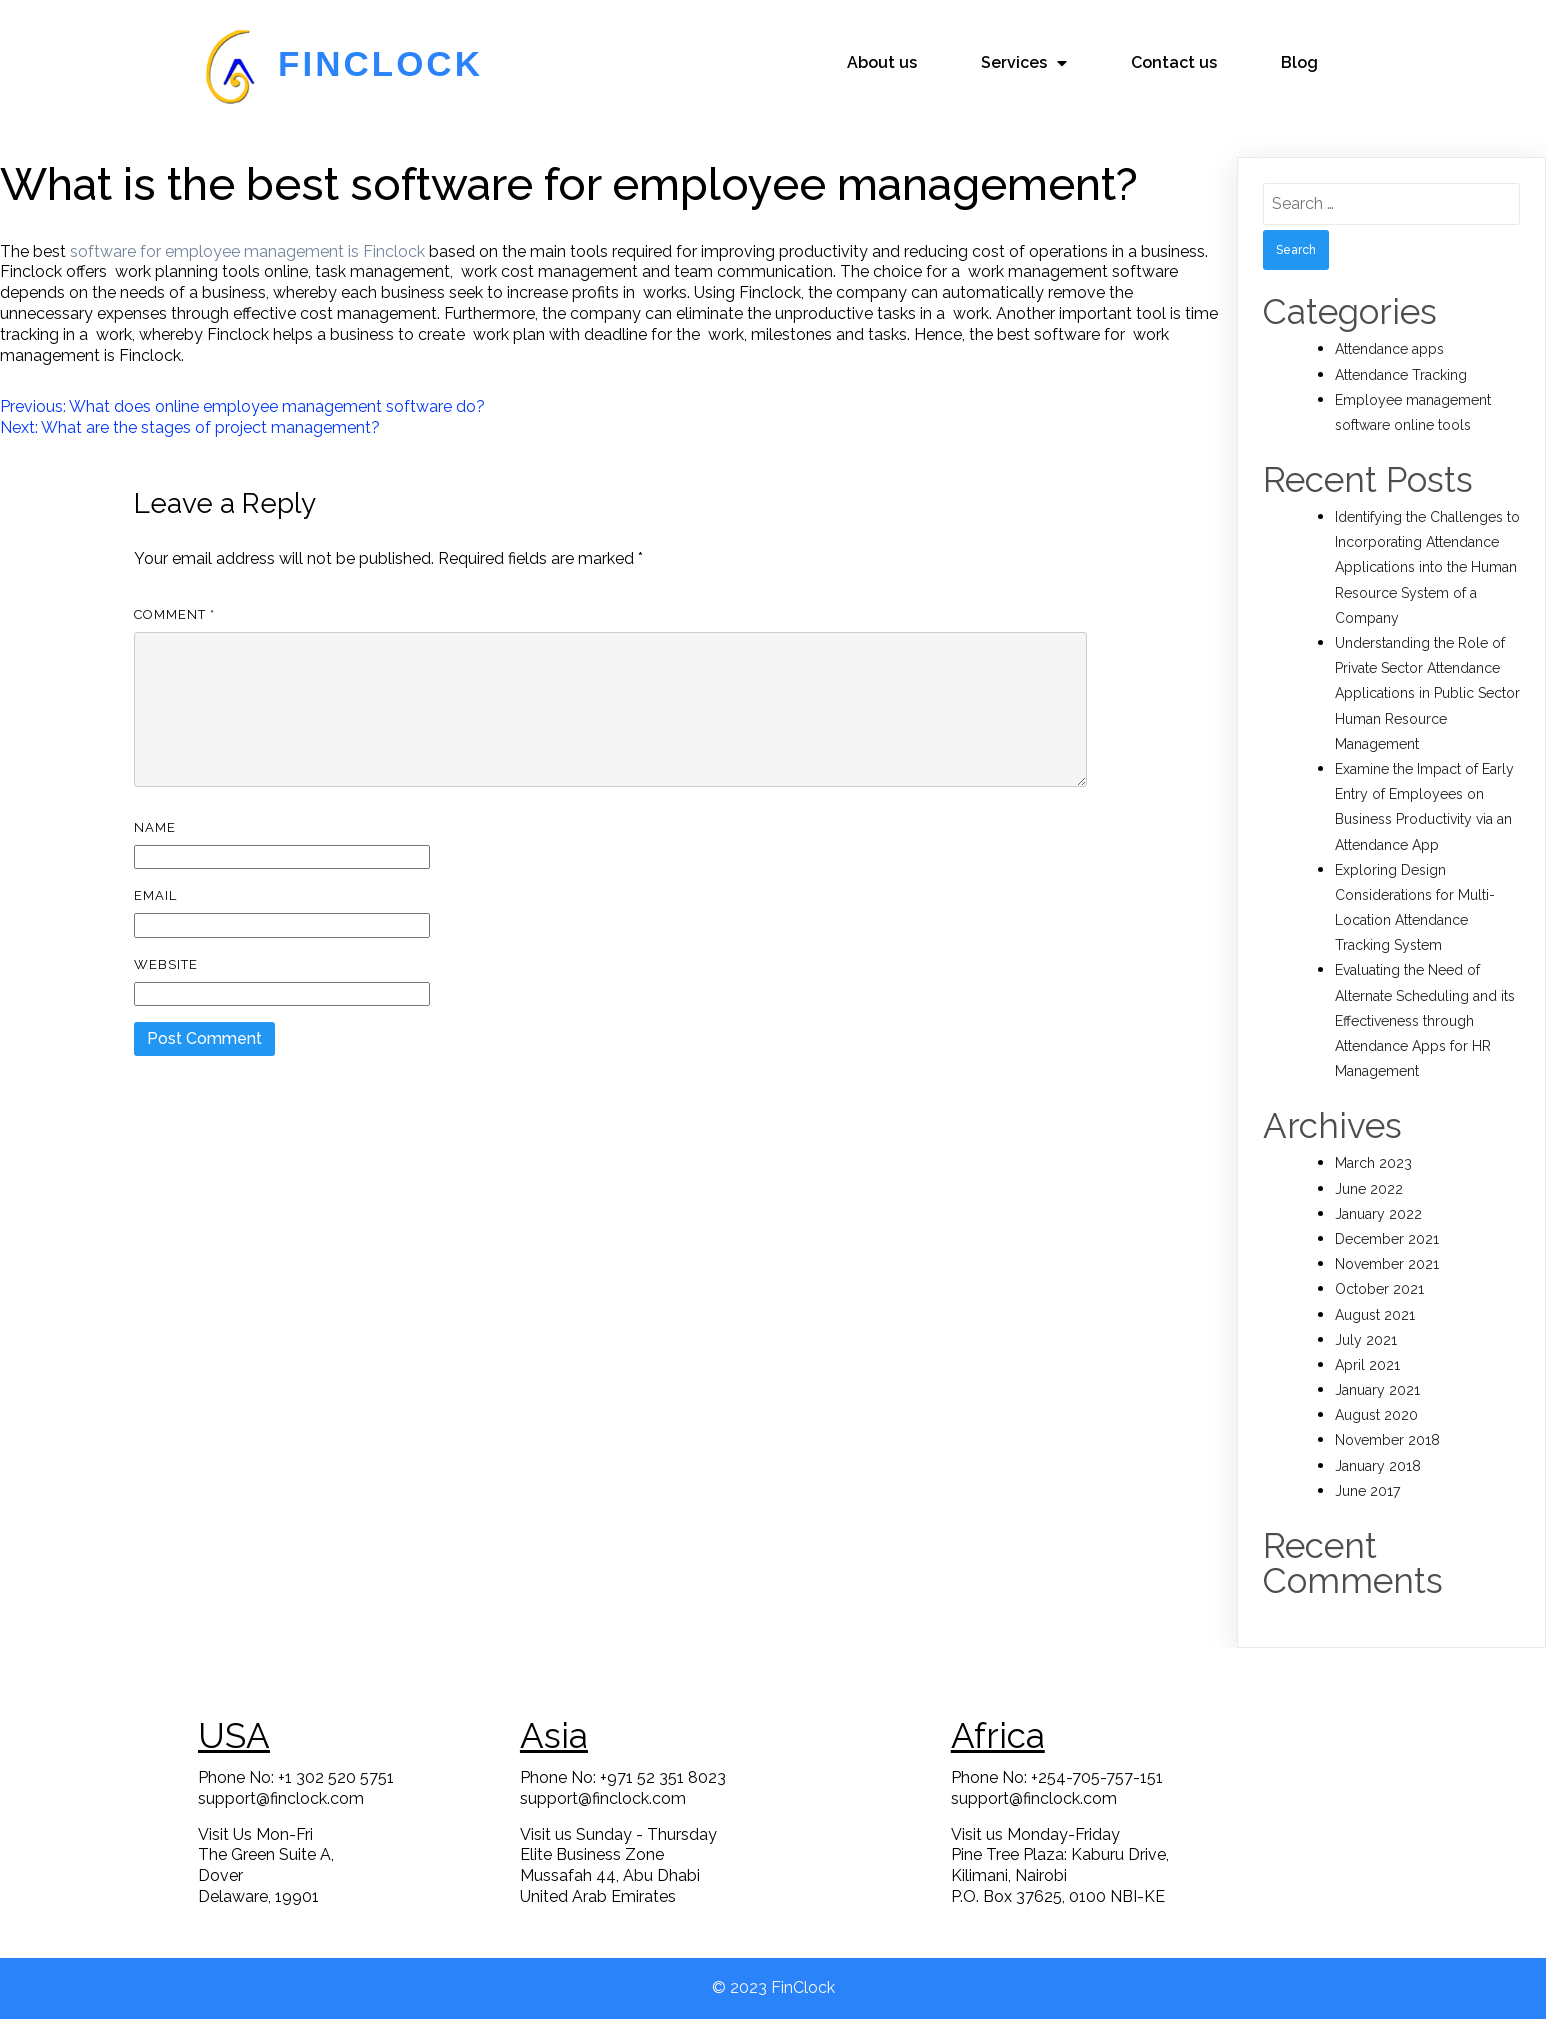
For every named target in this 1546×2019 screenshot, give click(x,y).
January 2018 (1378, 1466)
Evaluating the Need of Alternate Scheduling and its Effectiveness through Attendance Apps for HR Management (1425, 1020)
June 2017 (1367, 1491)
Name (155, 827)
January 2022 (1378, 1214)
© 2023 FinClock (773, 1987)
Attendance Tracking (1401, 375)
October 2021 (1379, 1289)
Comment (174, 614)
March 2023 (1373, 1163)
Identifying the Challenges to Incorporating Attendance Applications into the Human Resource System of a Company (1427, 567)
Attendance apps (1389, 349)
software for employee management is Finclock (247, 251)
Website (166, 964)
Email (155, 895)
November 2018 (1387, 1440)
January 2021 (1377, 1390)
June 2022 (1369, 1189)
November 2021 (1387, 1264)
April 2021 (1367, 1365)
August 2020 (1376, 1415)
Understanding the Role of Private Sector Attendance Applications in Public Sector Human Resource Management (1427, 693)
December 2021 (1387, 1239)
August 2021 (1375, 1315)
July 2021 (1366, 1340)
